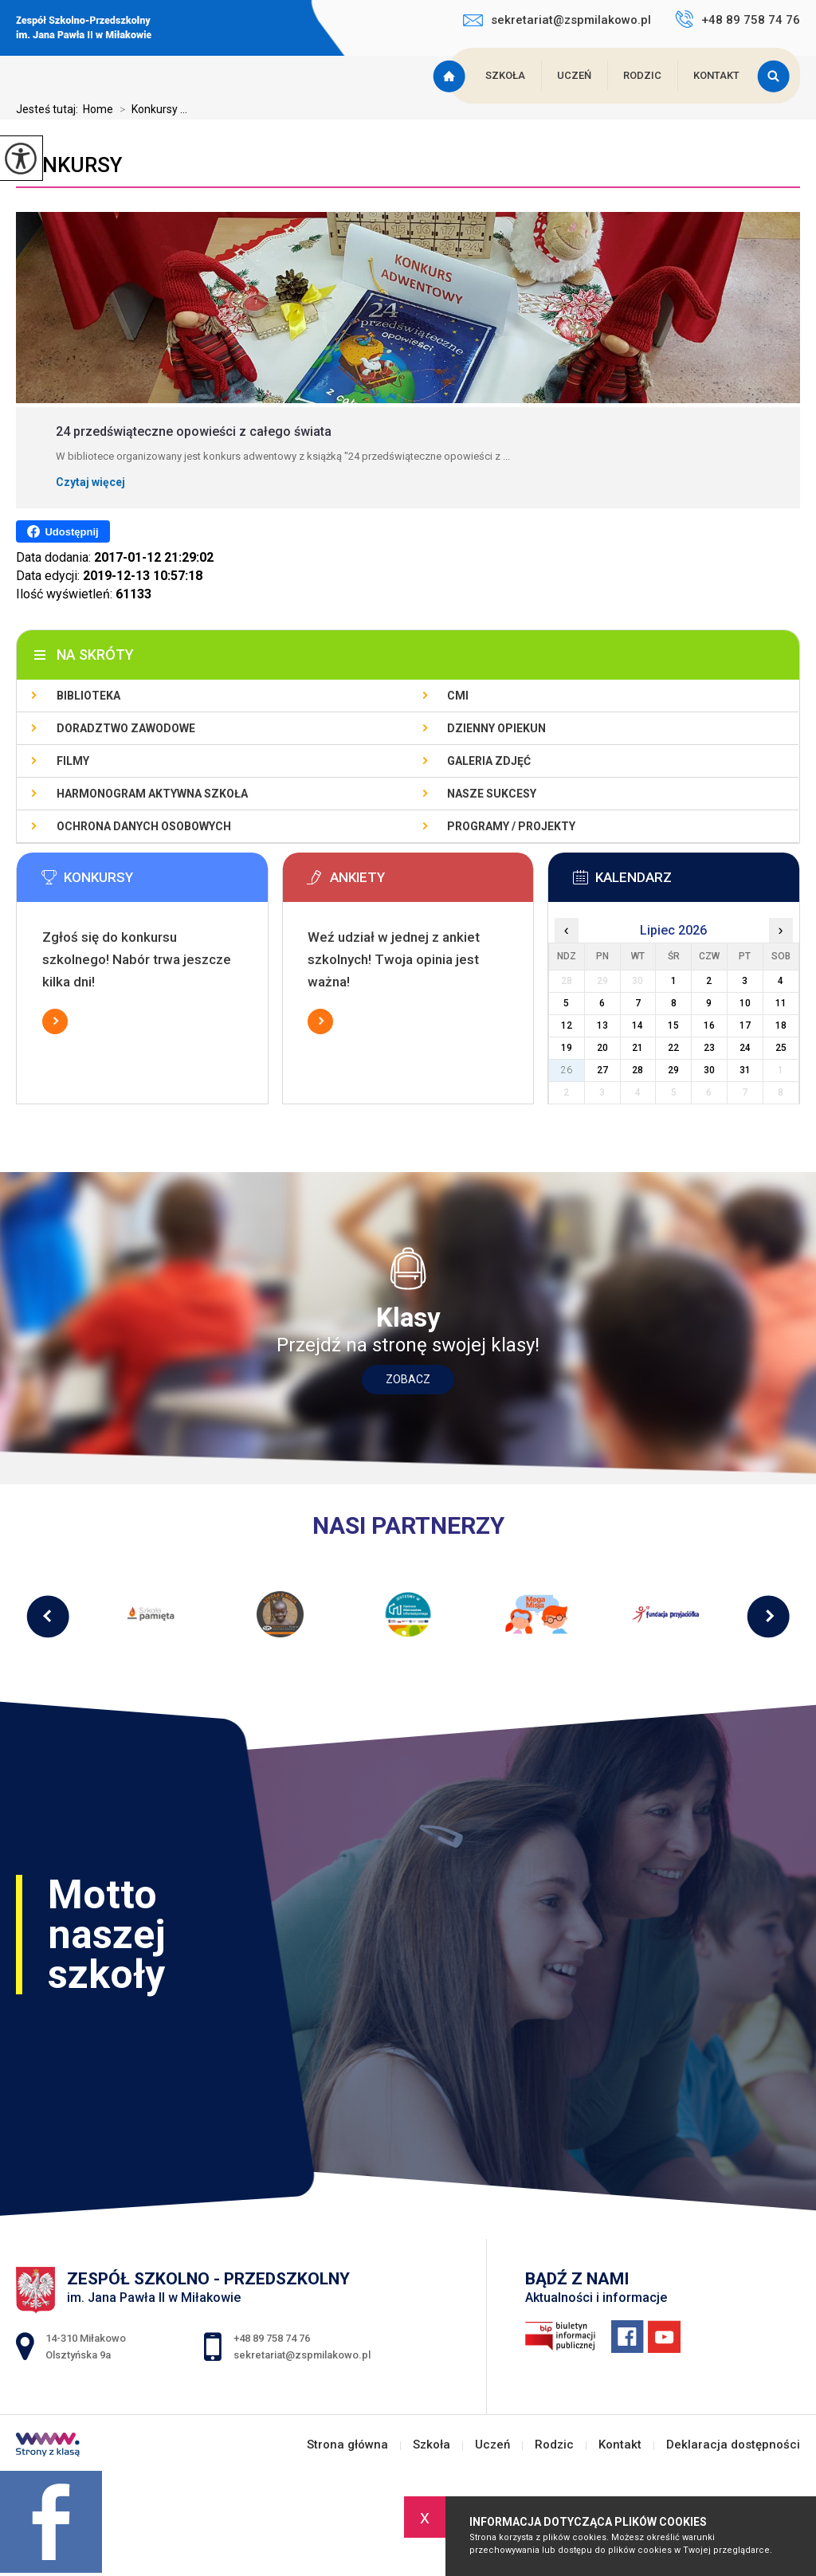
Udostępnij (62, 531)
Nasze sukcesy (491, 793)
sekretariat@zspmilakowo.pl (557, 20)
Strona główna (451, 76)
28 (637, 1070)
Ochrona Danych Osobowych (144, 826)
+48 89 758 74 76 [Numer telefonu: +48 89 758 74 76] (271, 2338)
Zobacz (408, 1379)
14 (637, 1025)
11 (781, 1003)
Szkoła (505, 75)
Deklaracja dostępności (733, 2445)
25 (781, 1047)
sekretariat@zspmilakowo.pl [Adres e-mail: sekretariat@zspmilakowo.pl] (302, 2355)
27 (602, 1070)
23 (709, 1047)
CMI (458, 695)
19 (566, 1047)
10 (745, 1003)
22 (673, 1047)
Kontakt (716, 75)
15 (673, 1025)
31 (745, 1070)
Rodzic (642, 75)
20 (602, 1047)
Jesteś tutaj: (49, 109)
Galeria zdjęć (489, 761)
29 (673, 1070)
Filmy (73, 761)
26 (566, 1070)
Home (98, 109)
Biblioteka (88, 695)
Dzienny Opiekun (496, 728)
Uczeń (574, 75)
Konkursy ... (150, 109)
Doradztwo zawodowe (126, 728)
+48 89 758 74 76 (737, 19)
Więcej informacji (55, 1021)
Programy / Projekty (511, 826)
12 (566, 1025)
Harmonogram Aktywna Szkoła (152, 793)
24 (745, 1047)
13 (602, 1025)
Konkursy (69, 165)
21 (637, 1047)
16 (709, 1025)
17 (745, 1025)
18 (781, 1025)
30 (709, 1070)
